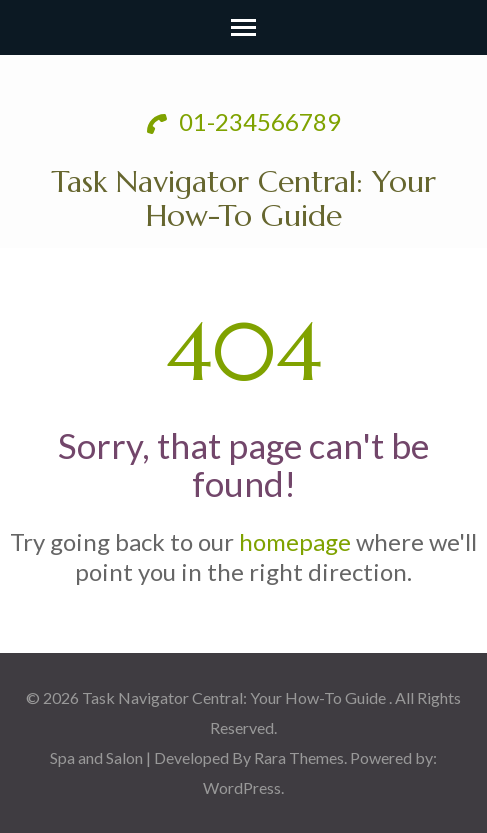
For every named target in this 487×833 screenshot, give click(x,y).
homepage (295, 541)
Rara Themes (299, 757)
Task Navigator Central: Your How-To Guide (243, 198)
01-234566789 (244, 121)
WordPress (242, 787)
